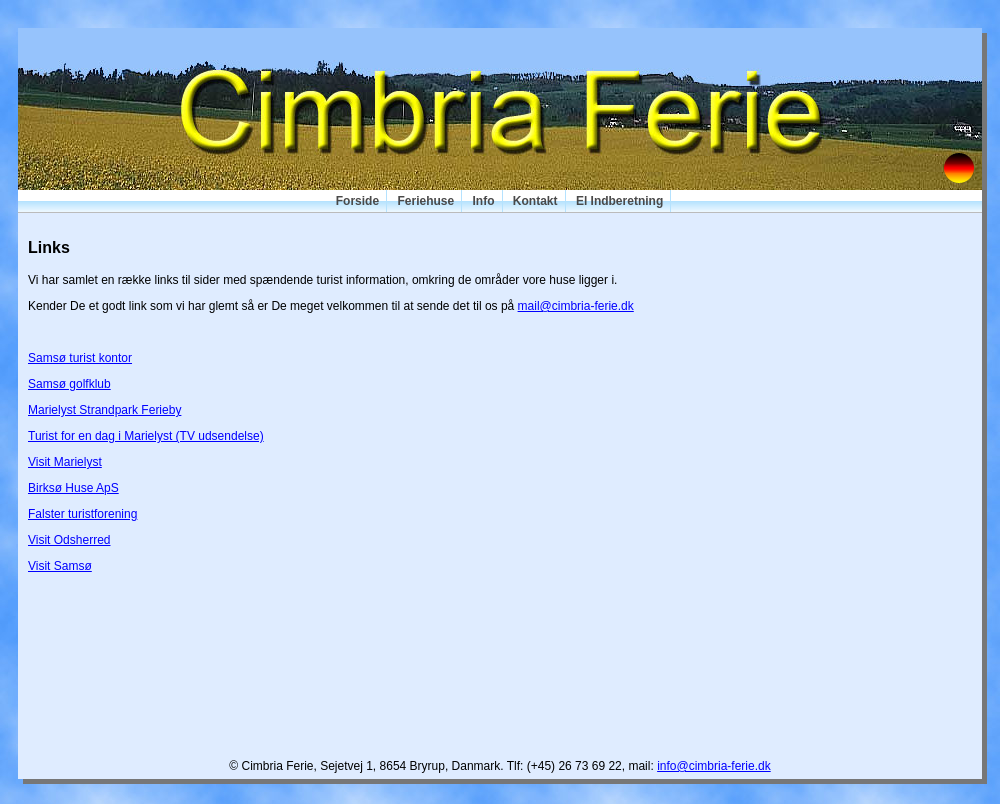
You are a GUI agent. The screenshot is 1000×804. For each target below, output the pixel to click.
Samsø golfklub (69, 384)
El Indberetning (619, 201)
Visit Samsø (60, 566)
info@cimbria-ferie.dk (714, 766)
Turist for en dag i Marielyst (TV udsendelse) (146, 436)
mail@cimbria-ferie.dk (576, 306)
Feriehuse (425, 201)
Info (484, 201)
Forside (357, 201)
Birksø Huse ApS (73, 488)
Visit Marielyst (65, 462)
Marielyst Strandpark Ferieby (104, 410)
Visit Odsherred (69, 540)
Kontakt (535, 201)
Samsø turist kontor (80, 358)
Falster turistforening (82, 514)
